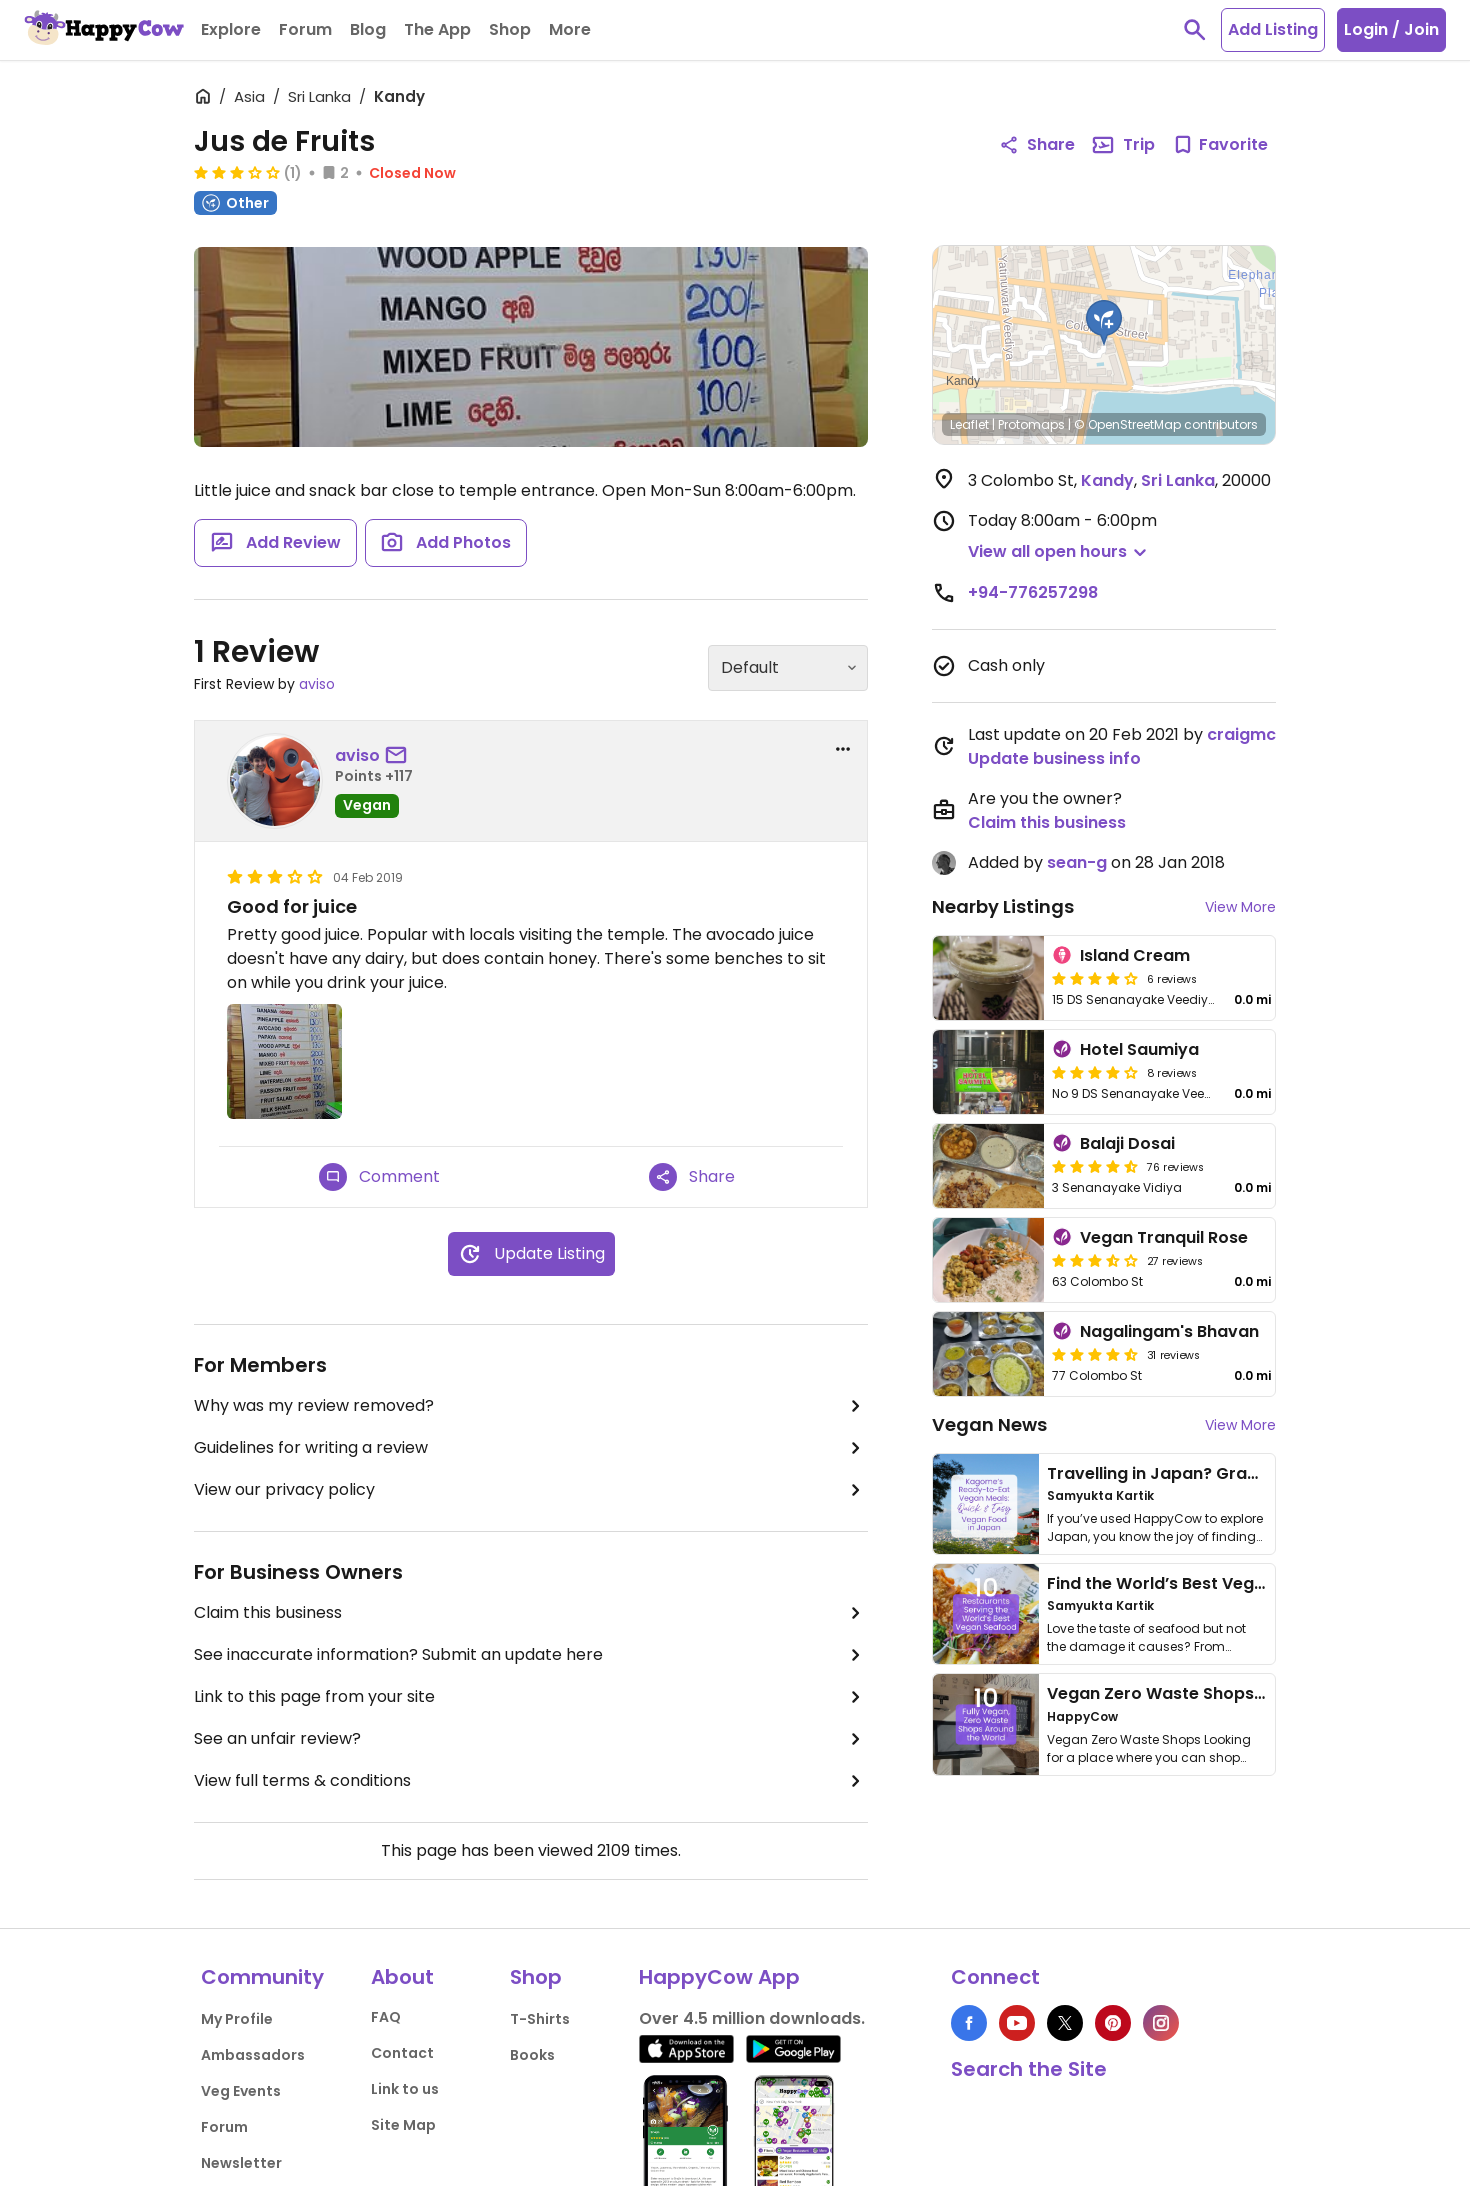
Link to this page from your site (531, 1697)
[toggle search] (1195, 30)
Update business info (1054, 758)
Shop (536, 1977)
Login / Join (1391, 29)
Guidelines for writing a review (531, 1448)
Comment (379, 1177)
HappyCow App (719, 1977)
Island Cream (1135, 955)
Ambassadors (253, 2055)
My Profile (237, 2019)
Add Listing (1273, 29)
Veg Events (241, 2091)
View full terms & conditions (531, 1781)
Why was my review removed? (531, 1406)
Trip (1123, 145)
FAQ (386, 2017)
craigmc (1241, 734)
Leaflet (969, 424)
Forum (224, 2127)
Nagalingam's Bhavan (1169, 1331)
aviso (317, 684)
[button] (1104, 323)
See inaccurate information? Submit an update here (531, 1655)
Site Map (403, 2125)
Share (692, 1177)
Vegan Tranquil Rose (1164, 1237)
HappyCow (1082, 1716)
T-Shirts (540, 2019)
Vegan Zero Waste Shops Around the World (1224, 1693)
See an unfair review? (531, 1739)
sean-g (1077, 862)
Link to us (405, 2089)
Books (532, 2055)
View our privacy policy (531, 1490)
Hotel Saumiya (1139, 1049)
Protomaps (1031, 424)
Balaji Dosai (1127, 1143)
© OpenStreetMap (1127, 424)
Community (262, 1977)
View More (1240, 907)
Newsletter (241, 2163)
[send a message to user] (400, 756)
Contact (402, 2053)
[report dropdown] (843, 749)
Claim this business (531, 1613)
